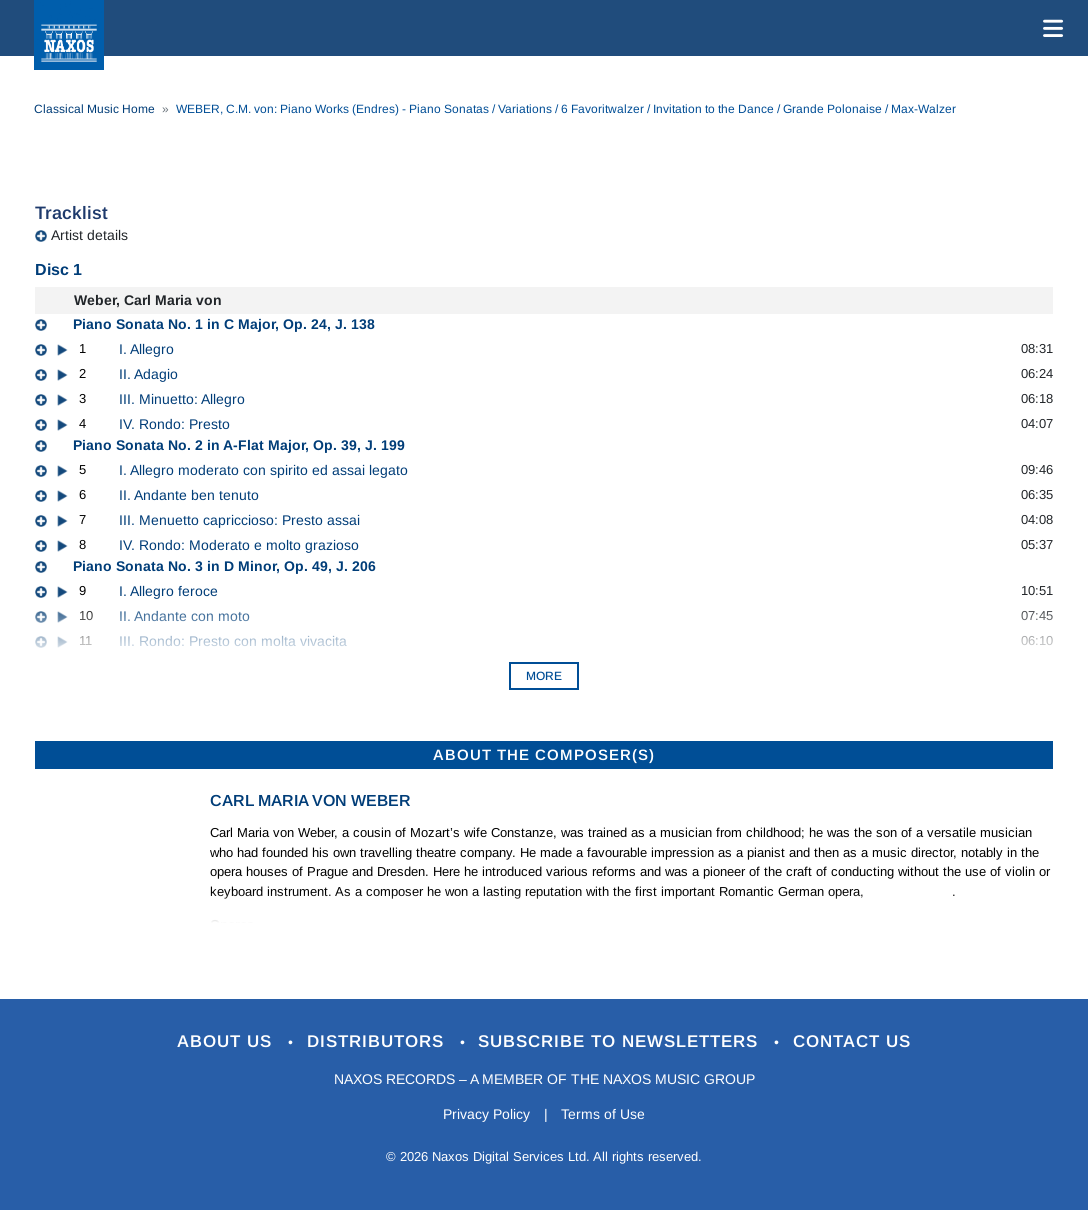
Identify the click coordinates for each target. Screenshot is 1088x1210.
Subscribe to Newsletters (622, 1041)
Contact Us (853, 1041)
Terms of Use (604, 1114)
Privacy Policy (486, 1114)
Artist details (89, 235)
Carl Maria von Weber (310, 800)
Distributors (378, 1041)
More (544, 676)
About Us (227, 1041)
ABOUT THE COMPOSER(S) (544, 754)
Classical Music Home (94, 109)
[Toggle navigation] (1049, 28)
